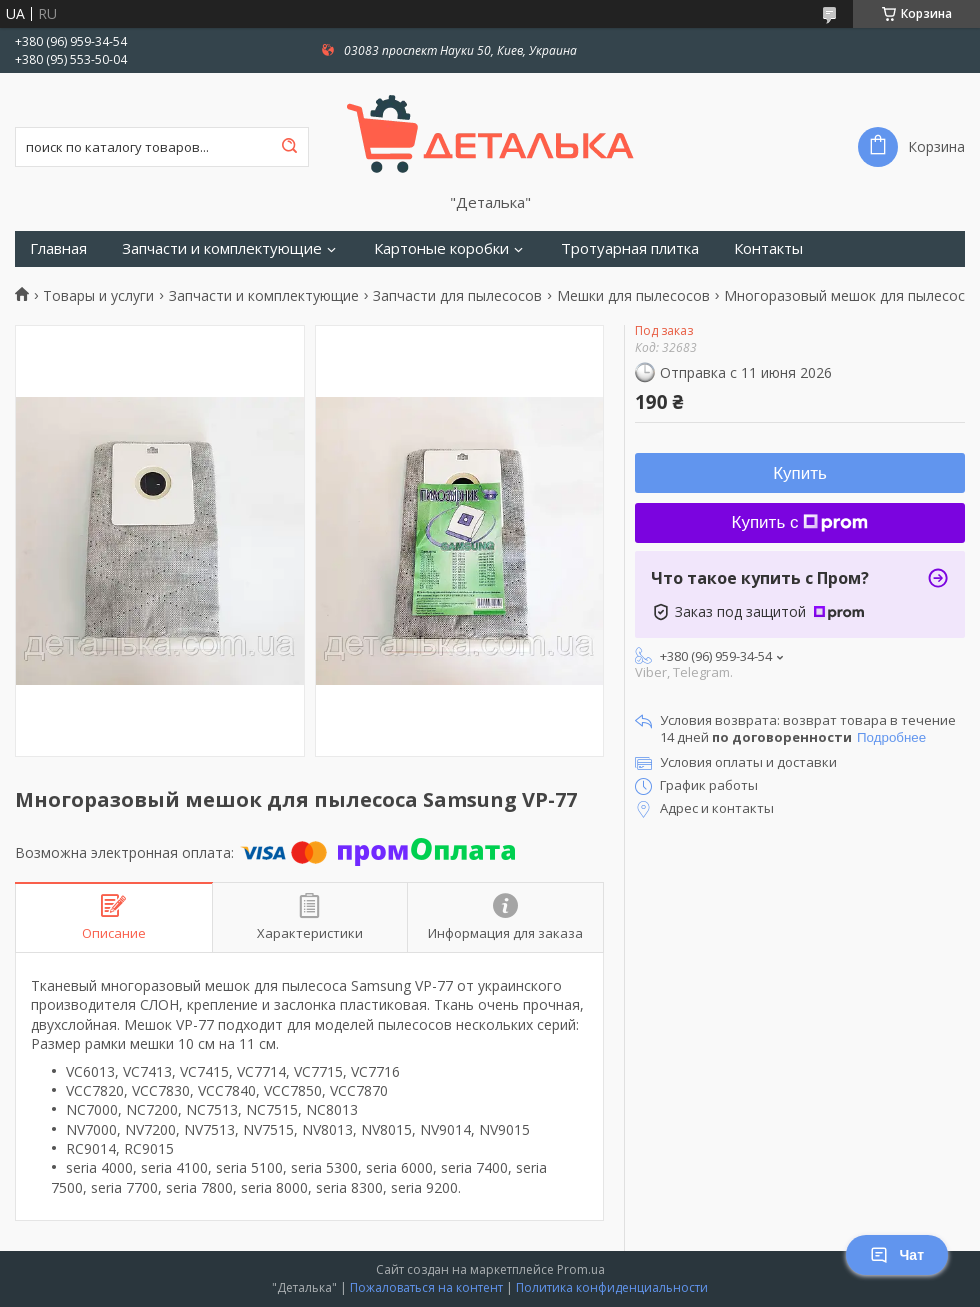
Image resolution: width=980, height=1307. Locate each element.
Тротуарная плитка (630, 248)
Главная (58, 248)
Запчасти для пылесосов (457, 296)
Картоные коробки (441, 248)
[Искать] (289, 147)
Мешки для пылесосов (633, 296)
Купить (800, 473)
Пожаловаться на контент (426, 1287)
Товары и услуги (98, 296)
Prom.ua (581, 1269)
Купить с (800, 522)
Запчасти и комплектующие (222, 248)
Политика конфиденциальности (612, 1287)
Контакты (768, 248)
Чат (897, 1255)
